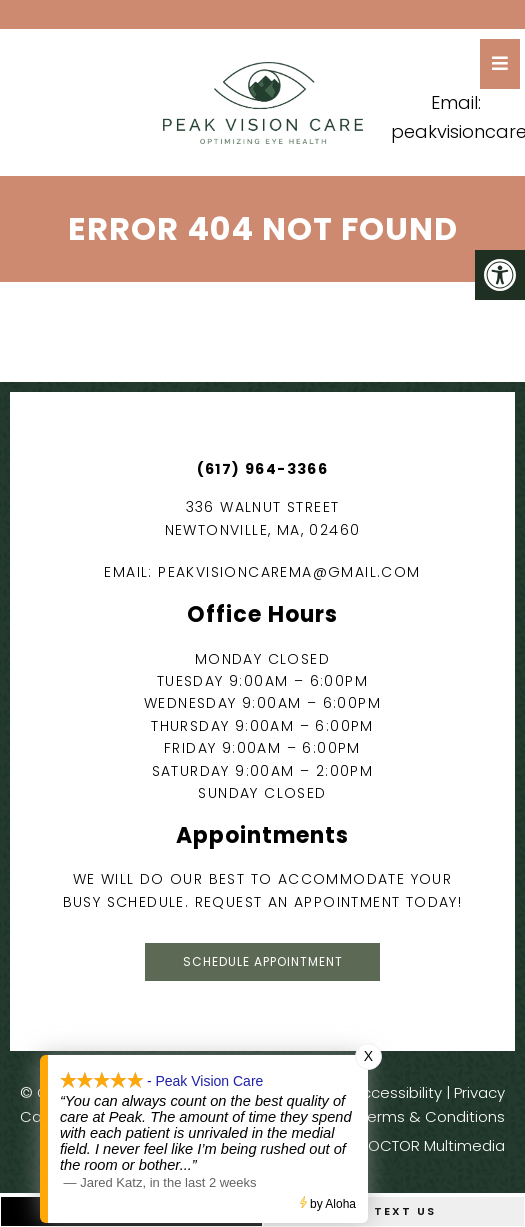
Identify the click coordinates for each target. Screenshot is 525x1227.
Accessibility (397, 1092)
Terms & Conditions (432, 1116)
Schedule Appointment (263, 961)
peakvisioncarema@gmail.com (289, 572)
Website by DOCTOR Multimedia (387, 1145)
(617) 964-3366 (263, 469)
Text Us (393, 1211)
